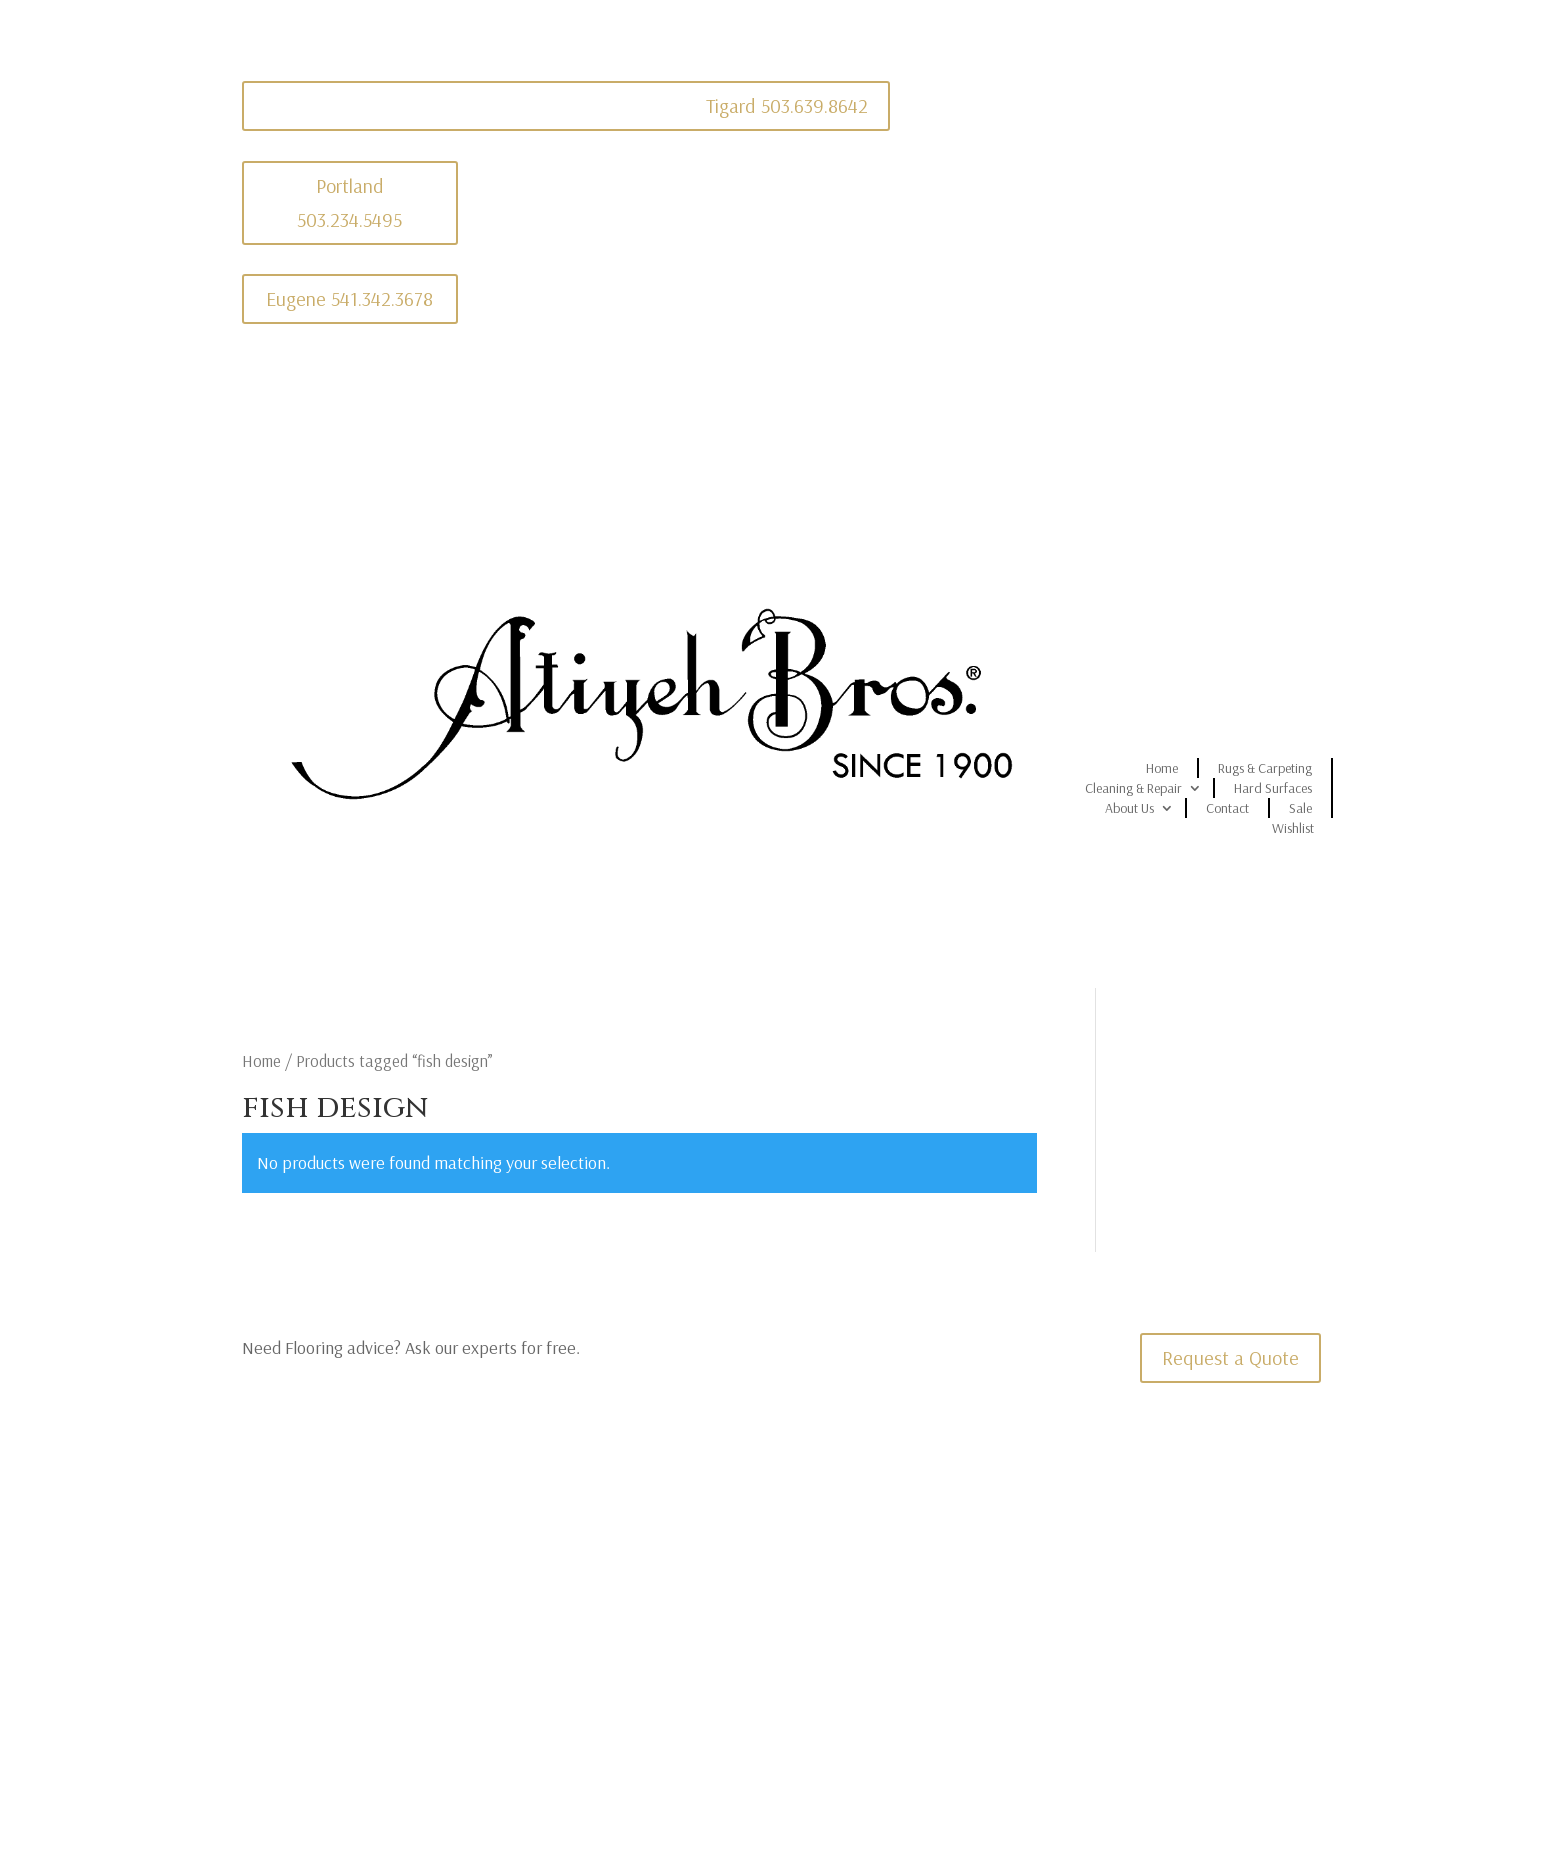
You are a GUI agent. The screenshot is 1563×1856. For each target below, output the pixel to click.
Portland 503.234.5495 (349, 202)
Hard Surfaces (1273, 788)
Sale (1300, 808)
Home (1162, 768)
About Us (1129, 808)
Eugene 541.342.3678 (349, 298)
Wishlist (1293, 828)
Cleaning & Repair (1133, 788)
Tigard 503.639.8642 (787, 105)
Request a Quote (1230, 1357)
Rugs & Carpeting (1265, 768)
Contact (1227, 808)
